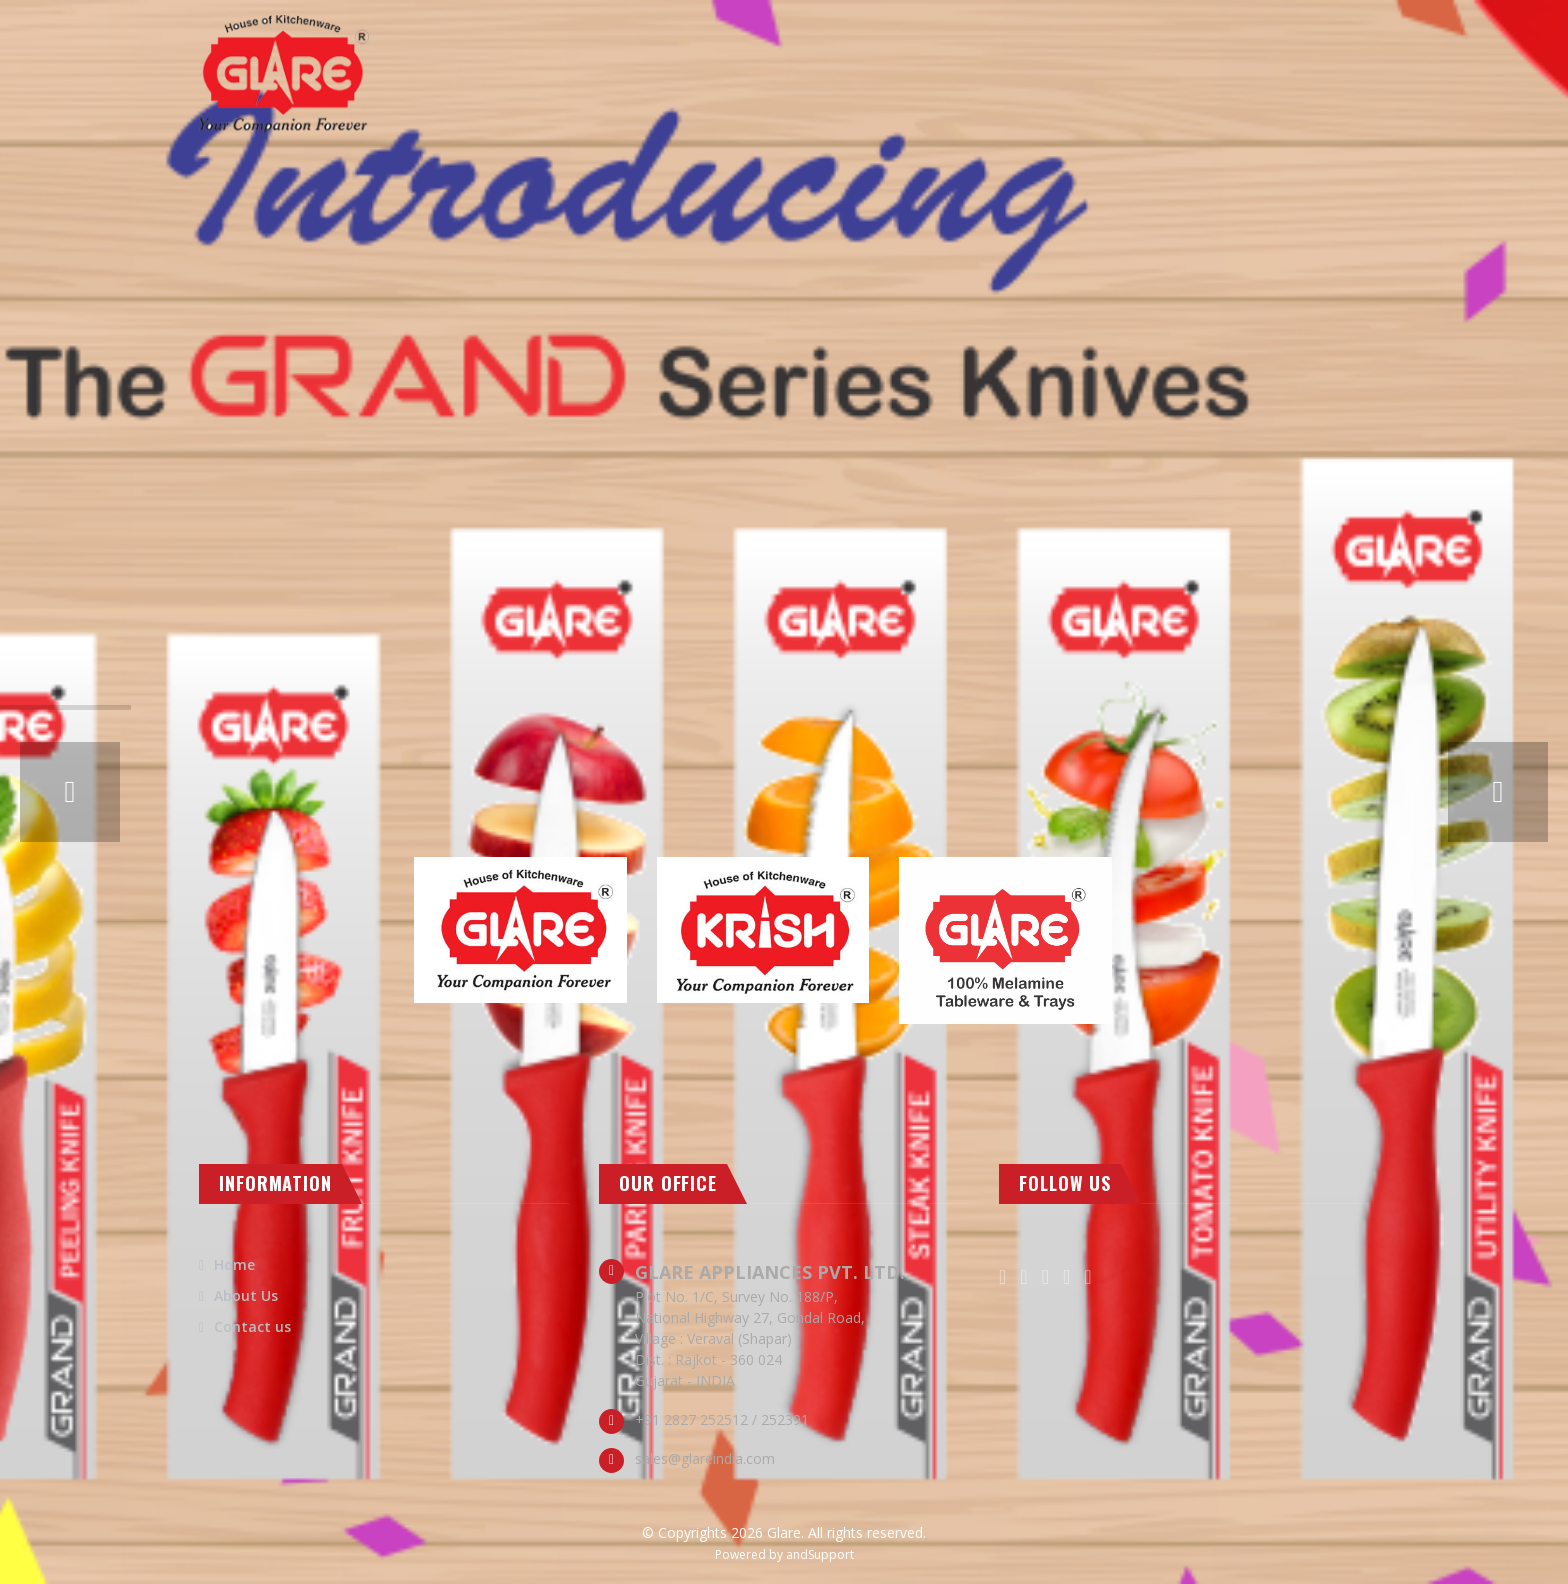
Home (234, 1264)
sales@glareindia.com (705, 1458)
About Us (246, 1295)
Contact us (252, 1326)
